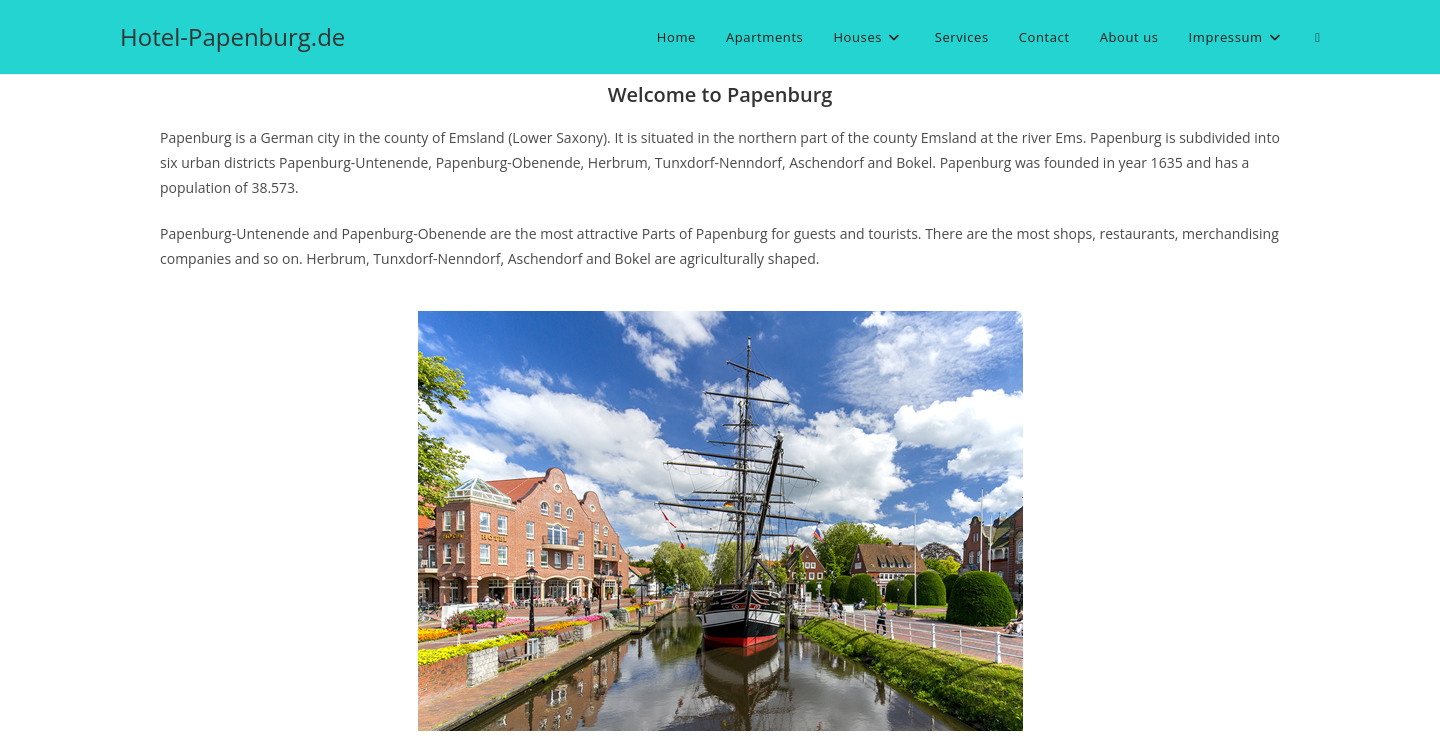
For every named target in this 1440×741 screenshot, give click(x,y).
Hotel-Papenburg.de (232, 36)
